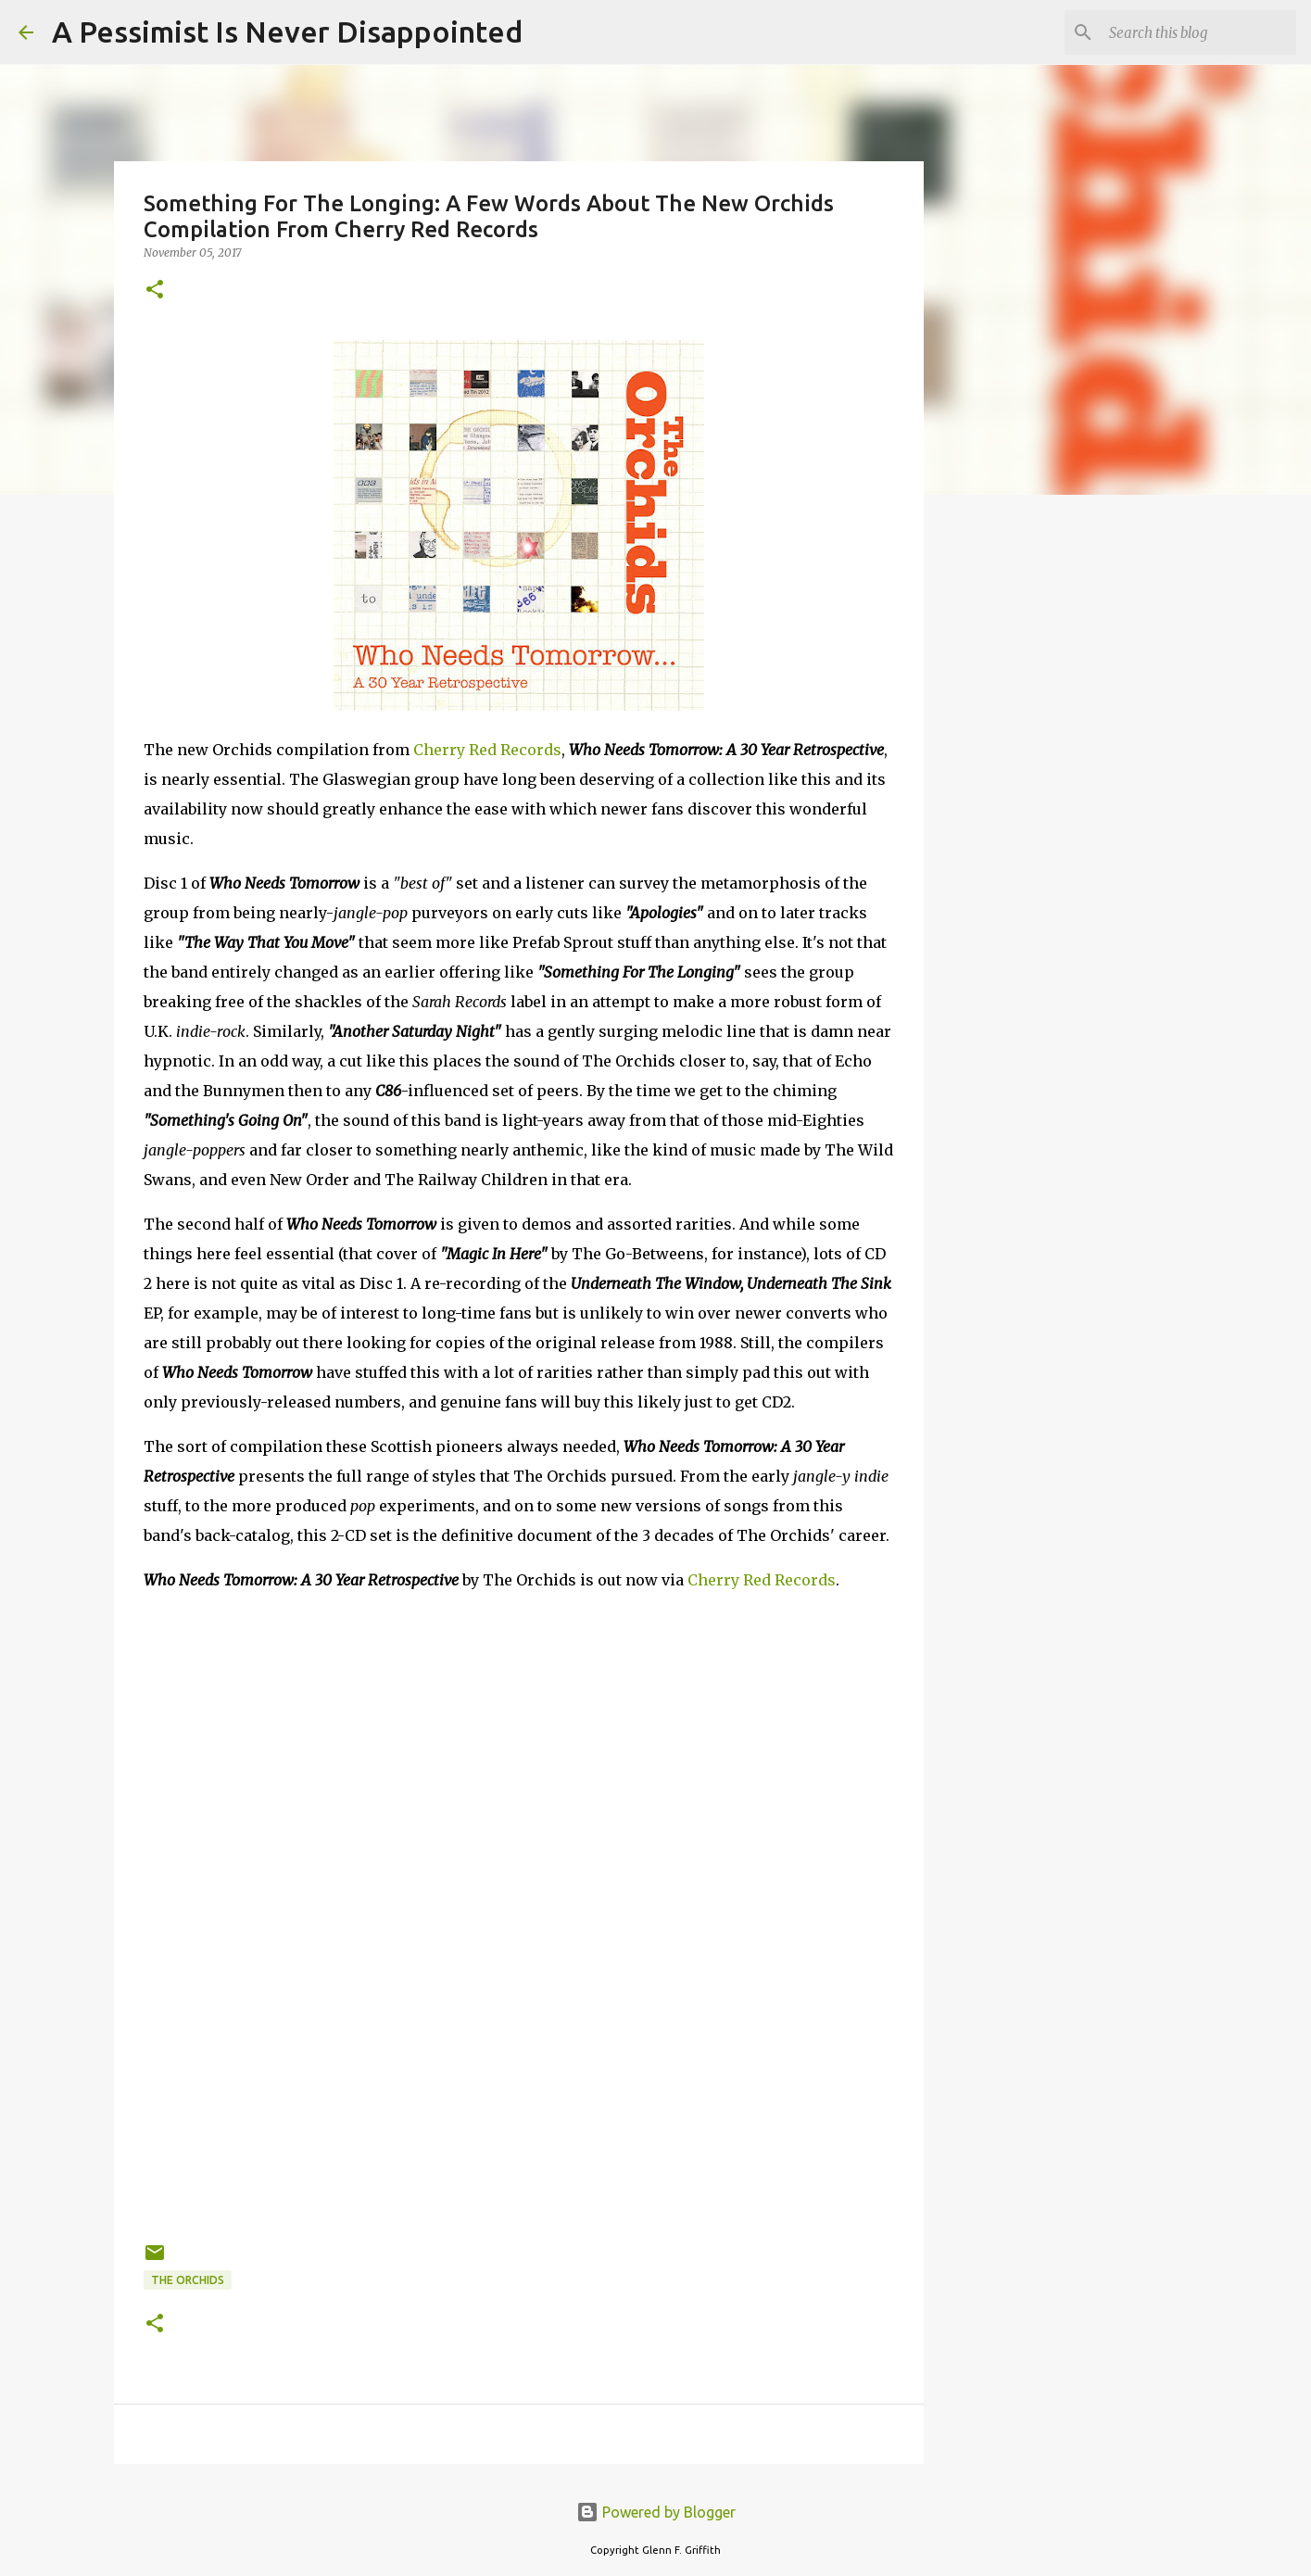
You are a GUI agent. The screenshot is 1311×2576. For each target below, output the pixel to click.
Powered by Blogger (656, 2512)
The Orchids (187, 2280)
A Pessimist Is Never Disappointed (287, 31)
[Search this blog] (1199, 32)
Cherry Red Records (487, 749)
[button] (155, 290)
